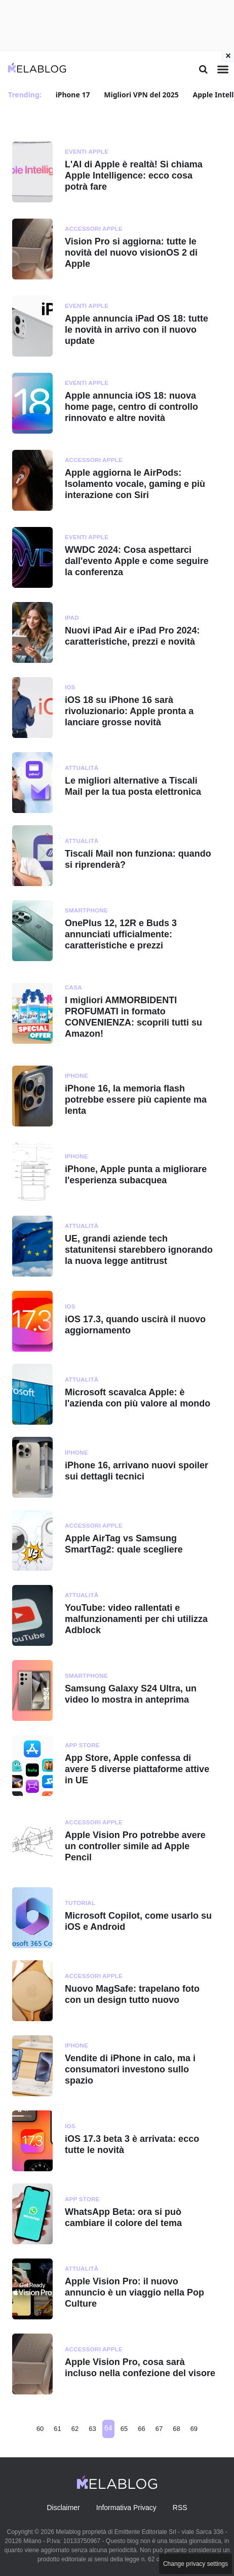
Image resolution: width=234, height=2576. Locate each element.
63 (92, 2428)
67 (159, 2428)
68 (176, 2428)
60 (40, 2428)
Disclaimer (63, 2507)
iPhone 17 (73, 94)
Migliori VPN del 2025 (141, 94)
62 (75, 2428)
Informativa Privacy (126, 2507)
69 (194, 2428)
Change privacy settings (195, 2563)
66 (141, 2428)
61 (57, 2428)
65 (124, 2428)
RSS (180, 2507)
